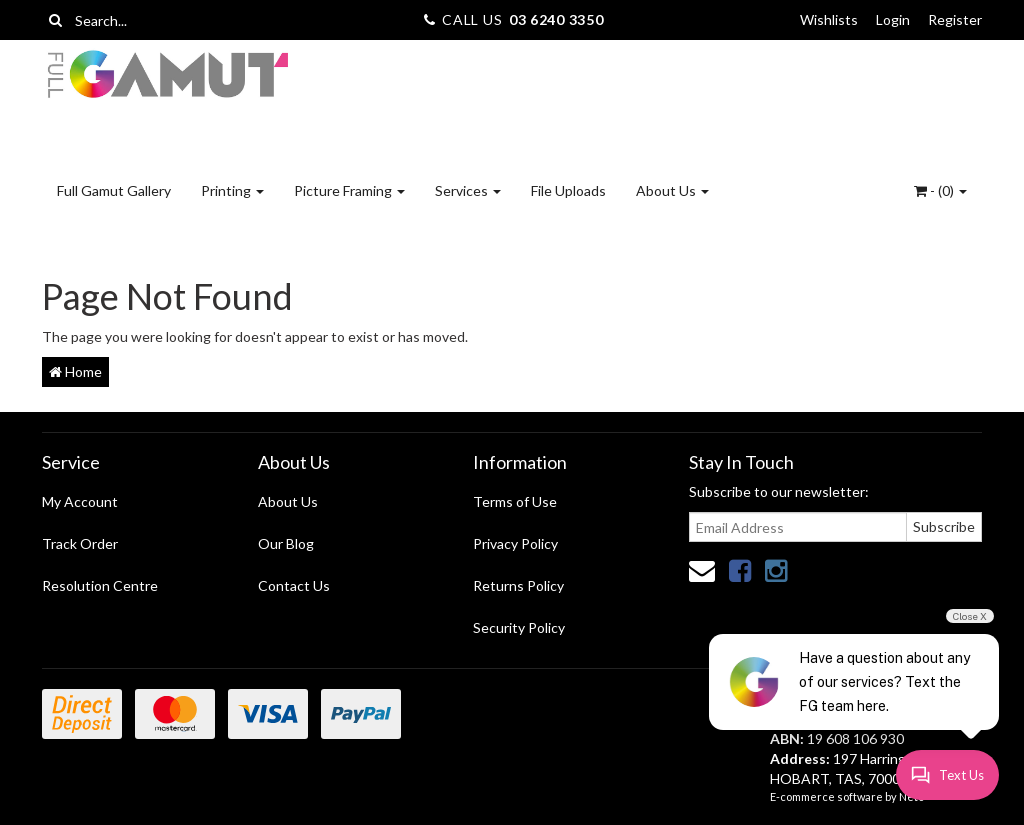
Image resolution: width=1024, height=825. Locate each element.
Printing (232, 190)
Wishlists (829, 19)
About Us (672, 190)
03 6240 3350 (556, 19)
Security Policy (519, 627)
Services (468, 190)
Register (955, 19)
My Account (80, 501)
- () (940, 190)
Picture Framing (349, 190)
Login (893, 19)
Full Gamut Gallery (114, 190)
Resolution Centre (100, 585)
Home (75, 371)
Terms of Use (515, 501)
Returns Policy (518, 585)
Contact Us (294, 585)
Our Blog (286, 543)
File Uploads (568, 190)
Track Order (80, 543)
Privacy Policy (515, 543)
